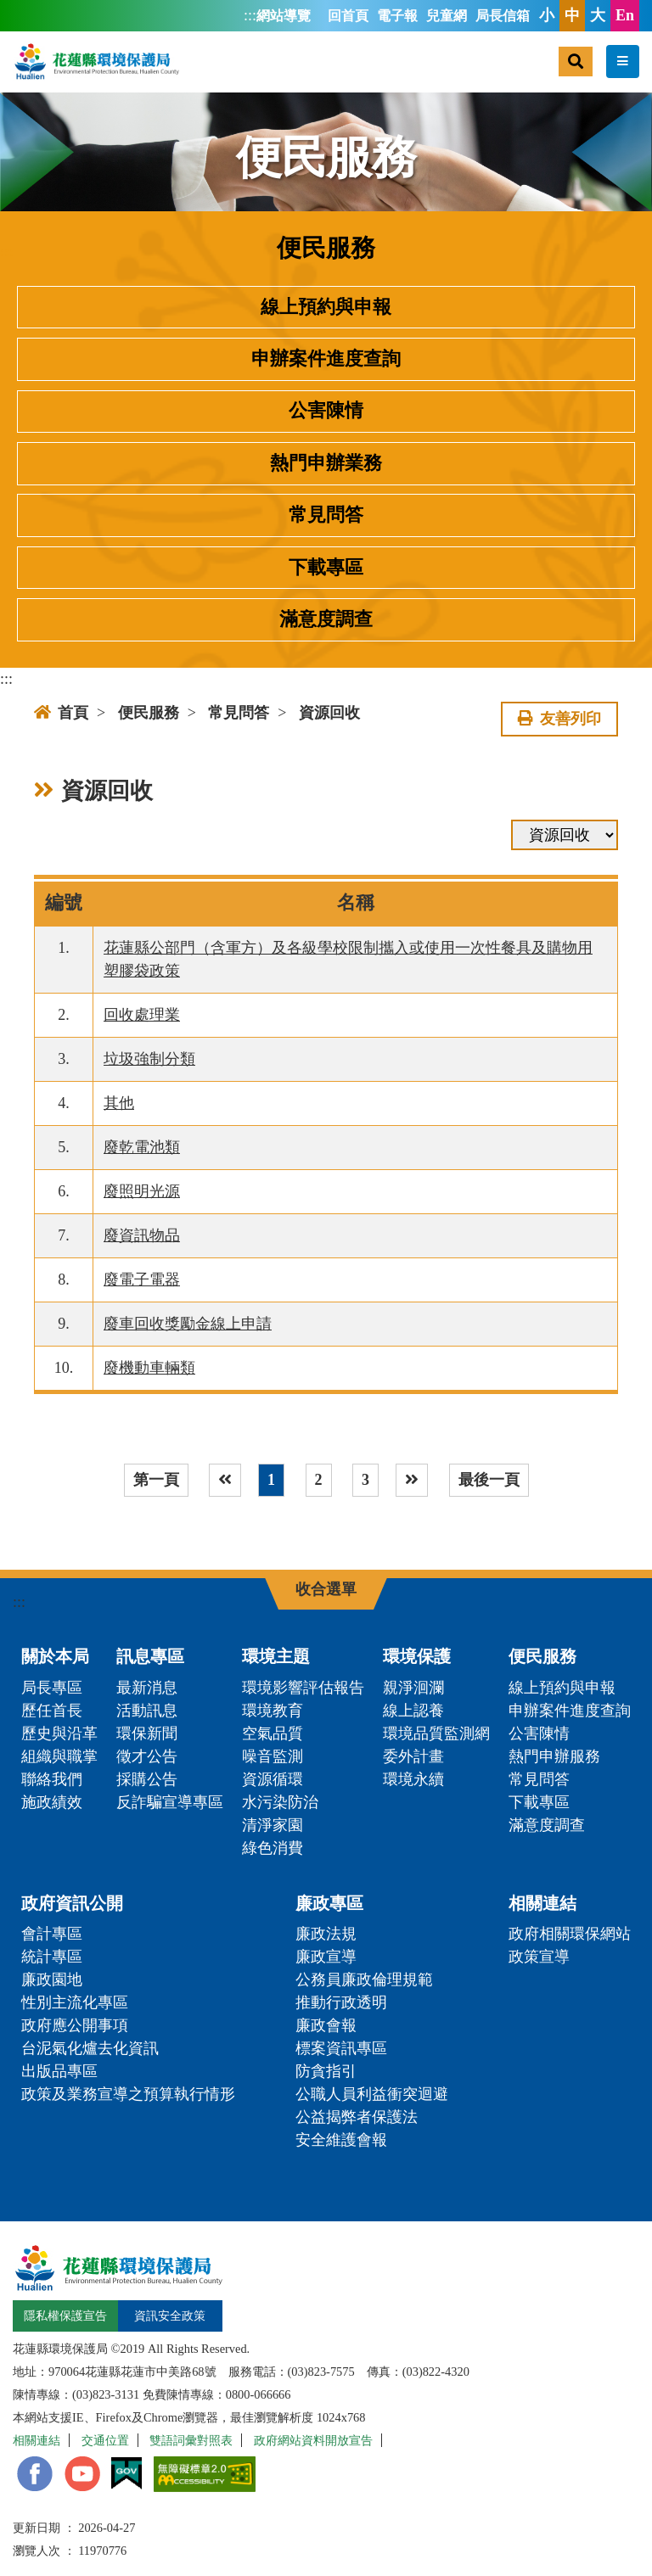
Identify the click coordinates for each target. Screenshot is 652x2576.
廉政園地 (51, 1979)
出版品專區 (59, 2071)
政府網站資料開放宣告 (313, 2440)
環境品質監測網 (436, 1733)
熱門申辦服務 (554, 1756)
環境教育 (272, 1710)
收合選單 (326, 1589)
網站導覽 (283, 16)
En (624, 15)
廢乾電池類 (142, 1147)
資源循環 (272, 1779)
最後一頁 (489, 1479)
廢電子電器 (142, 1279)
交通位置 (105, 2440)
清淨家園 (272, 1825)
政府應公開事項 (74, 2025)
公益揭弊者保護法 (356, 2116)
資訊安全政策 (169, 2315)
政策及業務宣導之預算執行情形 (128, 2094)
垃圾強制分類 (149, 1058)
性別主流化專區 (74, 2002)
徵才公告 (146, 1756)
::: (250, 15)
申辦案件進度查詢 (326, 359)
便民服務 (148, 712)
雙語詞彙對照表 (191, 2440)
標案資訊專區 (341, 2048)
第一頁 (156, 1479)
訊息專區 (150, 1656)
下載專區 (326, 567)
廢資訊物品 (142, 1235)
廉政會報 (326, 2025)
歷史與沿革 (59, 1733)
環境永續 (413, 1779)
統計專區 (51, 1956)
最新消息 (146, 1687)
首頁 (61, 712)
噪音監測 (272, 1756)
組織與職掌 (59, 1756)
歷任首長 (51, 1710)
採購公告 (146, 1779)
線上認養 (413, 1710)
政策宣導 (539, 1956)
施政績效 (51, 1802)
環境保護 (417, 1656)
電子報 (397, 16)
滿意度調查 (326, 619)
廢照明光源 (142, 1191)
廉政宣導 (326, 1956)
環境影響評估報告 (303, 1687)
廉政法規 (326, 1933)
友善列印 (559, 718)
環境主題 (276, 1656)
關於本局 (55, 1656)
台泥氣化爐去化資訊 (90, 2048)
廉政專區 (329, 1903)
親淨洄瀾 (413, 1687)
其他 (119, 1103)
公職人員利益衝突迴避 (371, 2094)
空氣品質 (272, 1733)
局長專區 (51, 1687)
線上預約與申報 (326, 307)
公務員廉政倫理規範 (364, 1979)
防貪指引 (326, 2071)
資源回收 (329, 712)
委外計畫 (413, 1756)
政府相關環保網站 (570, 1933)
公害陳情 (326, 410)
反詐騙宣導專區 (169, 1802)
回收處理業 (142, 1014)
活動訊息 (146, 1710)
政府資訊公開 (72, 1903)
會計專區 (51, 1933)
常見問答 (326, 515)
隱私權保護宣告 (65, 2315)
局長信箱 (502, 16)
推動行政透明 (341, 2002)
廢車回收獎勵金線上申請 (188, 1323)
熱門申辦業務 (326, 463)
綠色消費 (272, 1848)
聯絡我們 (51, 1779)
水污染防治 (280, 1802)
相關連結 (542, 1903)
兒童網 (446, 16)
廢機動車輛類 (149, 1367)
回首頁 (348, 16)
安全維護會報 (341, 2139)
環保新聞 (146, 1733)
